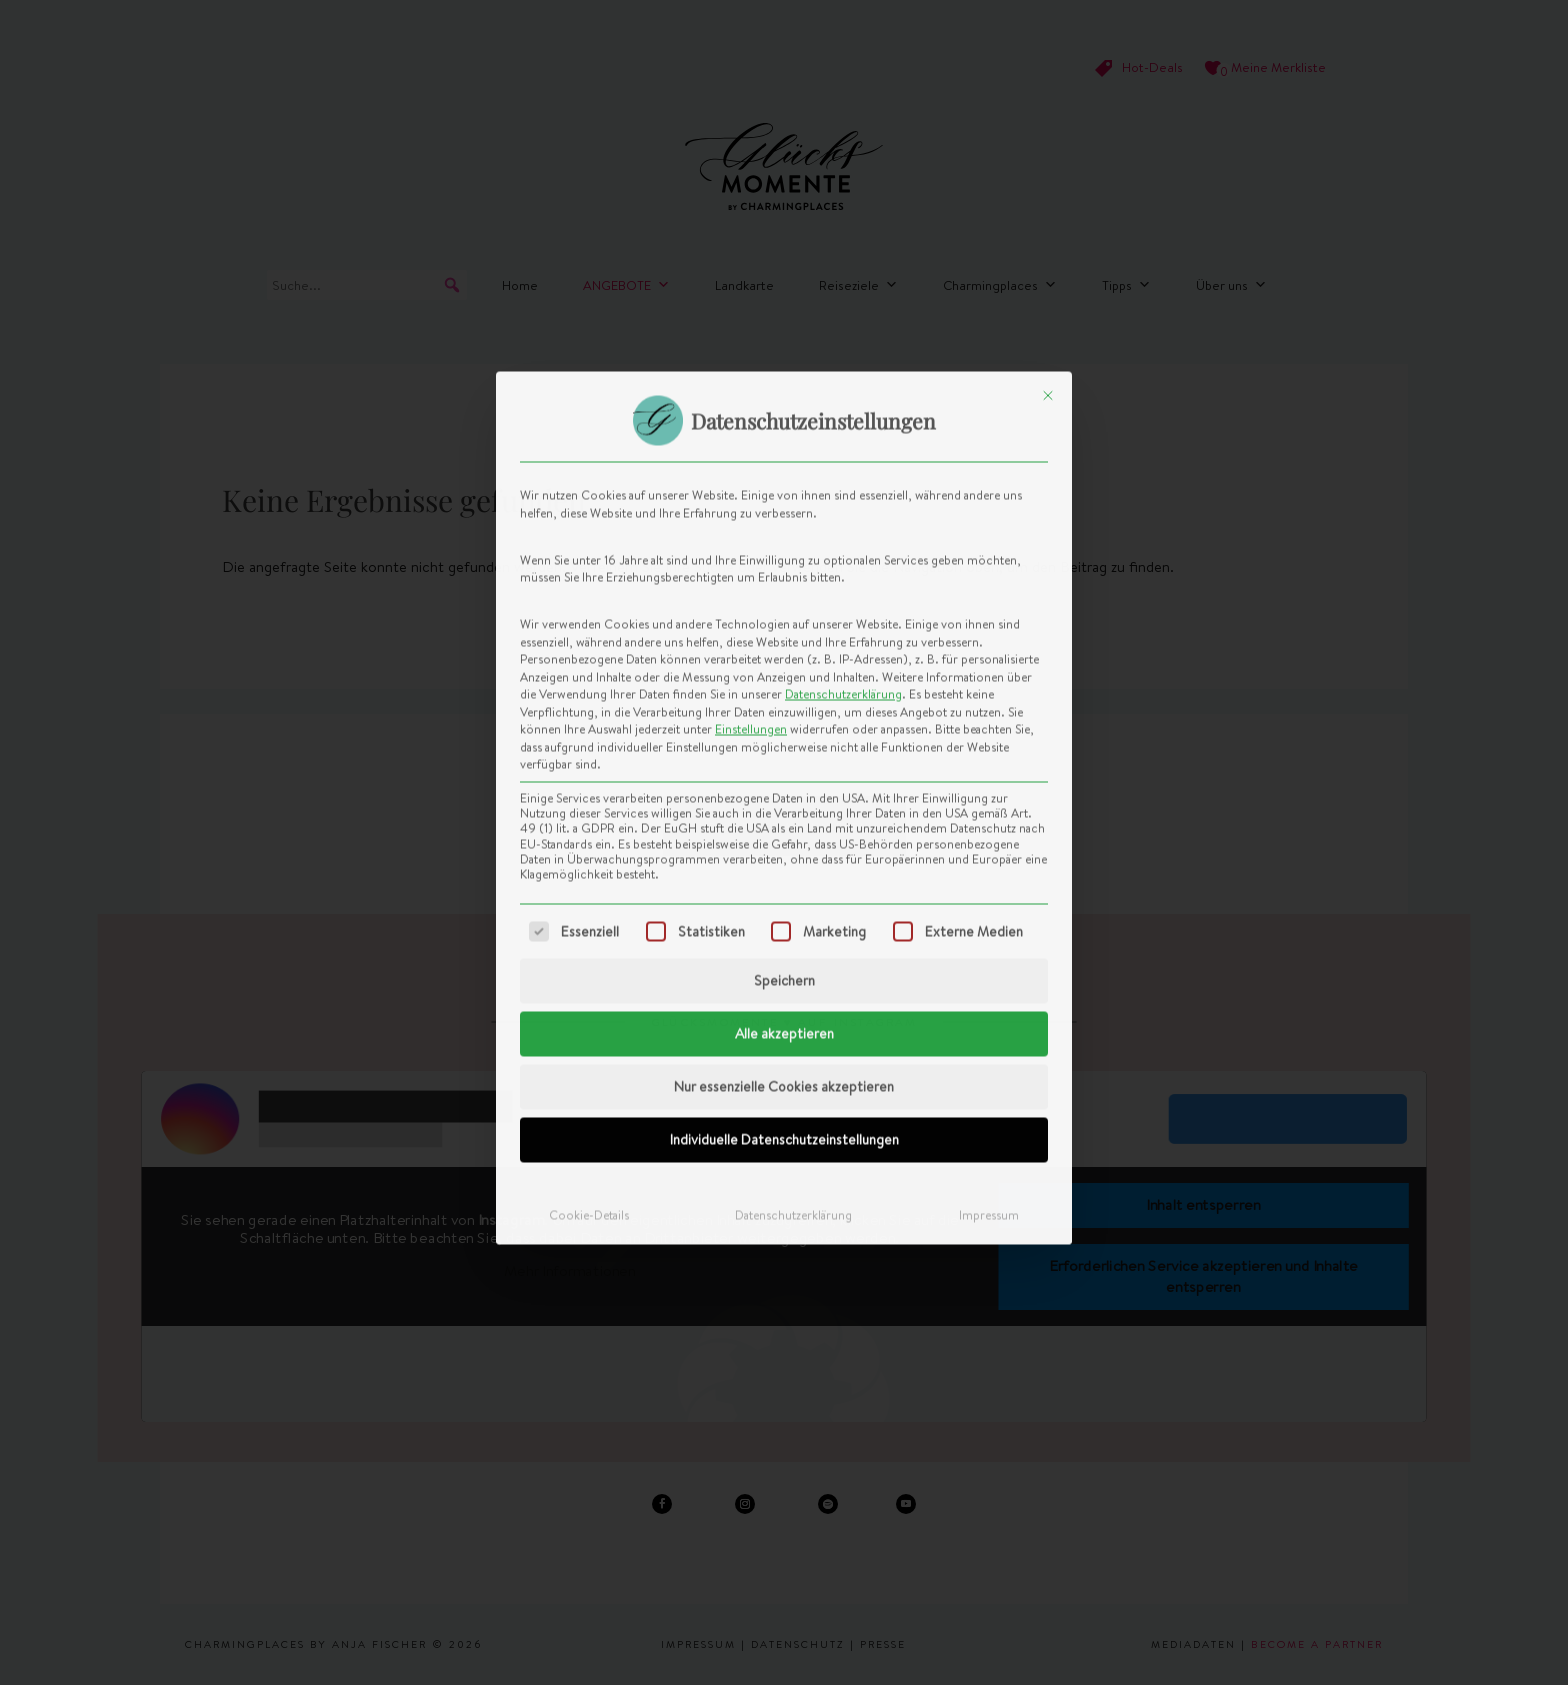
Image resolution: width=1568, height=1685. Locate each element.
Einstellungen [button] (751, 418)
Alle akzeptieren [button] (784, 723)
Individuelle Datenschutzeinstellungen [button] (784, 829)
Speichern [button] (784, 670)
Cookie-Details (589, 904)
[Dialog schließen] (1048, 85)
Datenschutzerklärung (843, 383)
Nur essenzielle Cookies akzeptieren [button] (784, 776)
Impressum (989, 904)
